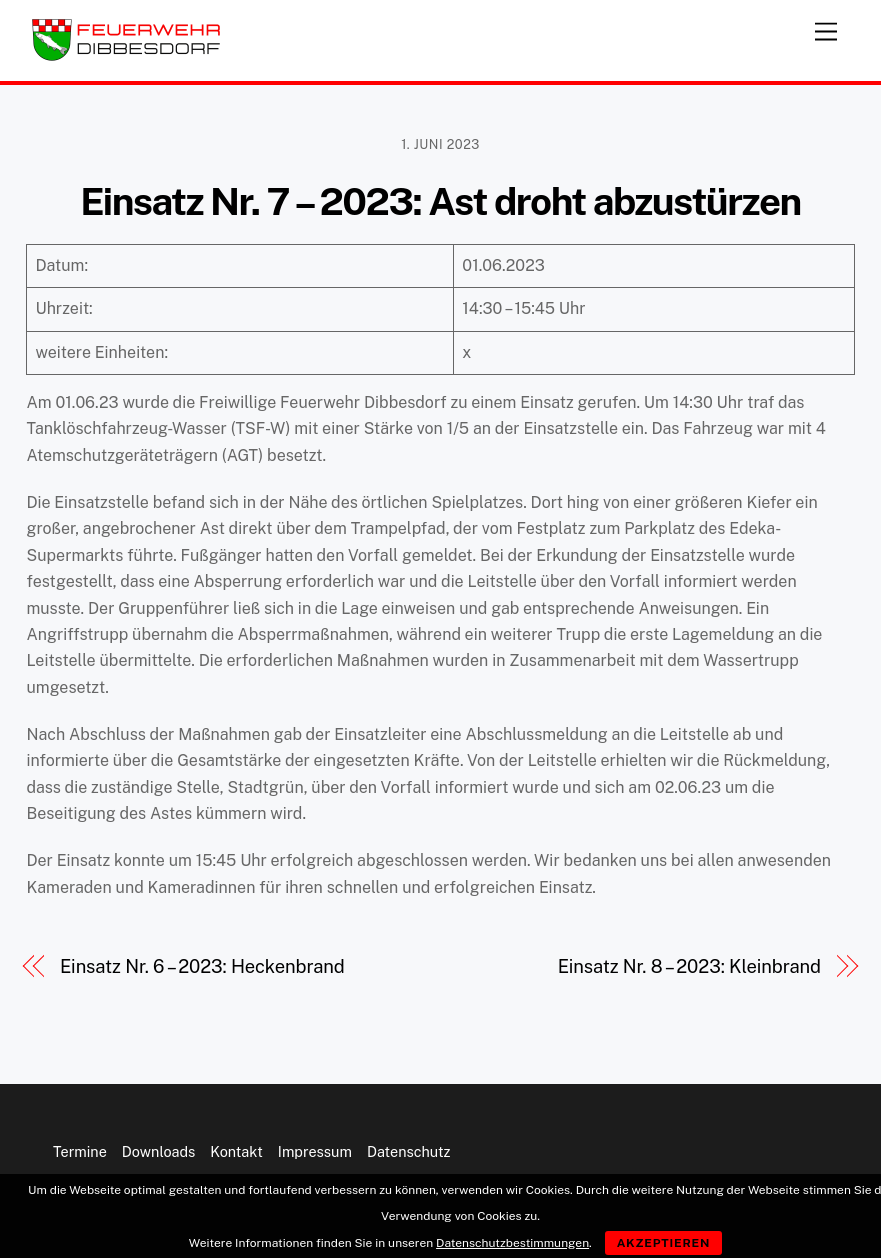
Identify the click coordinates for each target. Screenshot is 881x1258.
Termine (80, 1151)
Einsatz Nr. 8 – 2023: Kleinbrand (689, 966)
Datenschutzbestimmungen (512, 1243)
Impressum (315, 1151)
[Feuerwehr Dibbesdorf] (126, 56)
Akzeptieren (664, 1243)
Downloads (158, 1151)
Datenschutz (409, 1151)
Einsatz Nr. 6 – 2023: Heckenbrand (202, 966)
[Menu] (826, 27)
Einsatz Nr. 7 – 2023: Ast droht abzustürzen (440, 201)
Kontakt (236, 1151)
